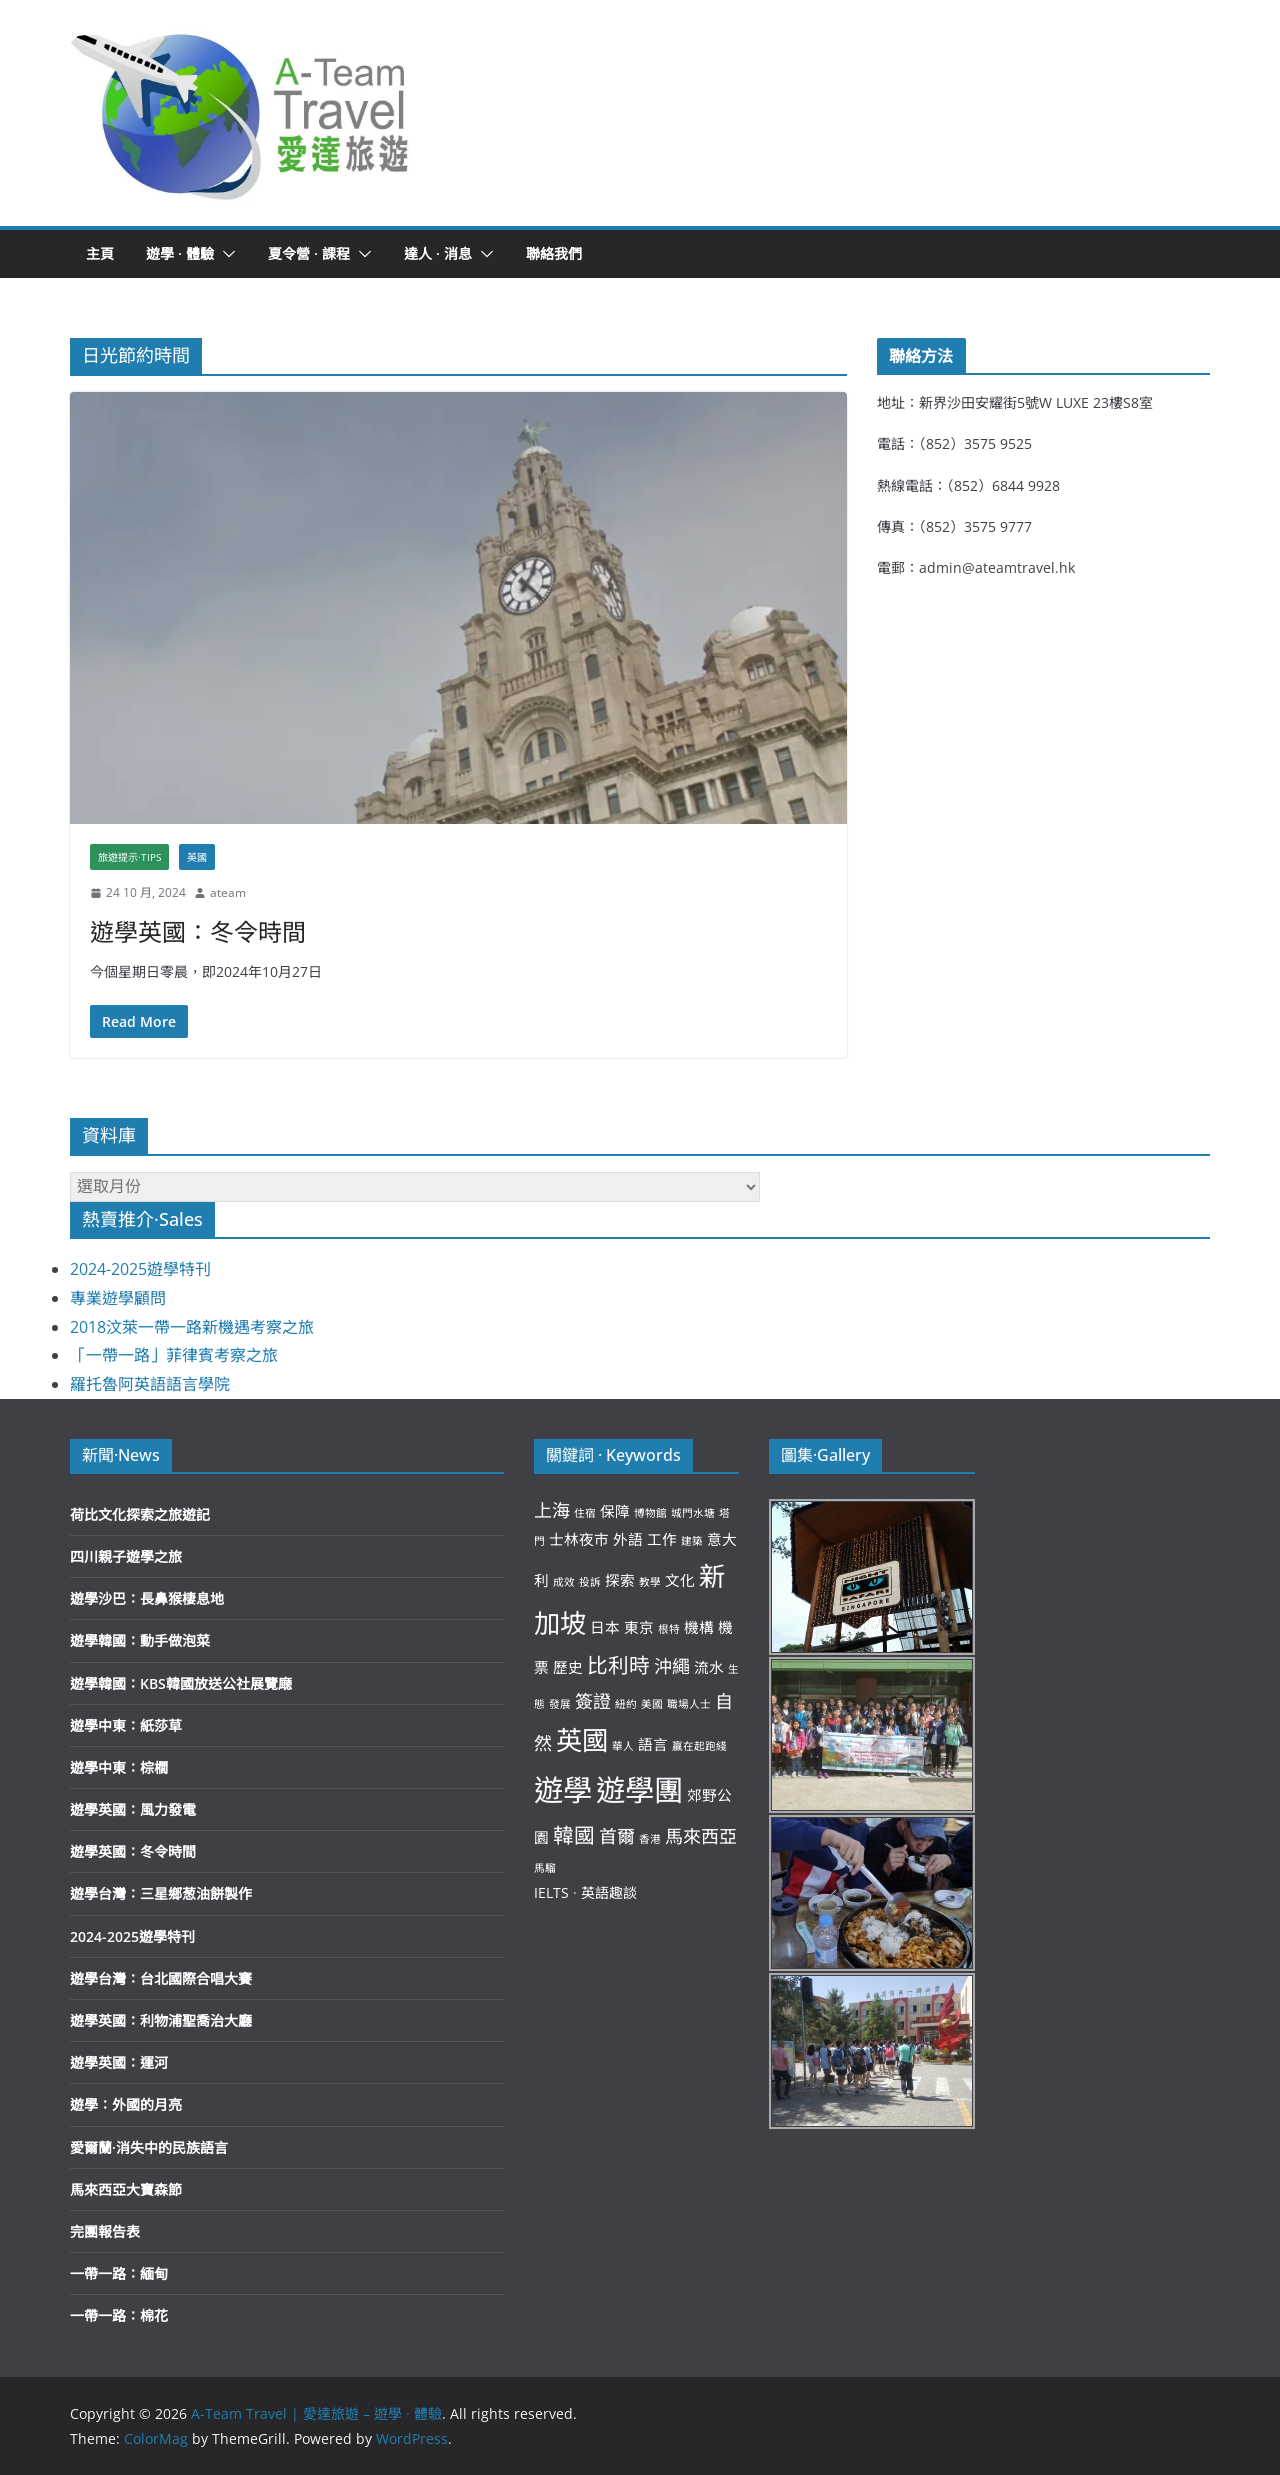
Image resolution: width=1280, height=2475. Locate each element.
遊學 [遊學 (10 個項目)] (563, 1790)
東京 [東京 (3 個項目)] (639, 1627)
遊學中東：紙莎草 (126, 1725)
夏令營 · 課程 (309, 253)
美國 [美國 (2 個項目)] (652, 1704)
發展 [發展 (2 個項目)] (560, 1704)
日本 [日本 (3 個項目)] (605, 1627)
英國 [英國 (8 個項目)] (582, 1740)
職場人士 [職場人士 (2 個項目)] (689, 1704)
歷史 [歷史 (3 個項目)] (568, 1667)
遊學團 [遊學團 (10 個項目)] (639, 1790)
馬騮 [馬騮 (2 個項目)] (545, 1868)
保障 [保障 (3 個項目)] (615, 1511)
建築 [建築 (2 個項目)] (692, 1541)
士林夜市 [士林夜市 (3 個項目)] (579, 1539)
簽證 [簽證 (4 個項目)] (593, 1701)
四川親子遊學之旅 (126, 1556)
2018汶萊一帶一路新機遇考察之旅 (192, 1327)
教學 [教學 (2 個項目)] (650, 1582)
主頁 (100, 253)
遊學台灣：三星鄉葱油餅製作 (161, 1893)
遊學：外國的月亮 (126, 2104)
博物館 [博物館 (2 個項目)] (650, 1513)
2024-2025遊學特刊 (140, 1269)
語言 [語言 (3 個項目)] (653, 1744)
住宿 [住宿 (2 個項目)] (585, 1513)
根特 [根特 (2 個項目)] (669, 1629)
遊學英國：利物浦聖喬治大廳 (161, 2020)
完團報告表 (105, 2231)
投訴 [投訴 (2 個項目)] (590, 1582)
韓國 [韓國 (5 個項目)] (574, 1835)
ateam (228, 892)
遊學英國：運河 (119, 2062)
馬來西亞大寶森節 (126, 2189)
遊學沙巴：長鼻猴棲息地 (147, 1598)
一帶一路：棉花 (119, 2315)
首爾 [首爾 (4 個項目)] (617, 1836)
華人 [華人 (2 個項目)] (623, 1746)
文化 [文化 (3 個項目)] (680, 1580)
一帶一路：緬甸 (119, 2273)
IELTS (551, 1892)
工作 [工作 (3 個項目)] (662, 1539)
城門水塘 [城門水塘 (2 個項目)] (693, 1513)
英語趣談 (609, 1892)
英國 (197, 857)
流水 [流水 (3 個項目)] (709, 1667)
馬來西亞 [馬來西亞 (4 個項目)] (701, 1836)
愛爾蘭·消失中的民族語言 (149, 2147)
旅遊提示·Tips (129, 857)
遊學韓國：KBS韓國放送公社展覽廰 (181, 1683)
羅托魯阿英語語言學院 (150, 1384)
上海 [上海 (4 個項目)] (552, 1510)
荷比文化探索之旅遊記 (140, 1514)
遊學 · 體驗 (180, 253)
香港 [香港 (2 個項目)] (650, 1839)
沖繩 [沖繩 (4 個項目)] (672, 1666)
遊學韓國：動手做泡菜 (140, 1640)
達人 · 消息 (438, 253)
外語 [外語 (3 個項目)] (628, 1539)
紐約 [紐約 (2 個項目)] (626, 1704)
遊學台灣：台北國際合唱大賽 (161, 1978)
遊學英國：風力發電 (133, 1809)
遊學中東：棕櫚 (119, 1767)
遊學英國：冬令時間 (198, 931)
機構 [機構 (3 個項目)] (699, 1627)
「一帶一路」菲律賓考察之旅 (174, 1355)
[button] (241, 113)
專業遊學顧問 (118, 1298)
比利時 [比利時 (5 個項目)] (618, 1665)
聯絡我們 (554, 253)
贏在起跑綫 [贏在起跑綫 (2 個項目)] (699, 1746)
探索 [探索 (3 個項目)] (620, 1580)
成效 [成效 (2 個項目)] (564, 1582)
